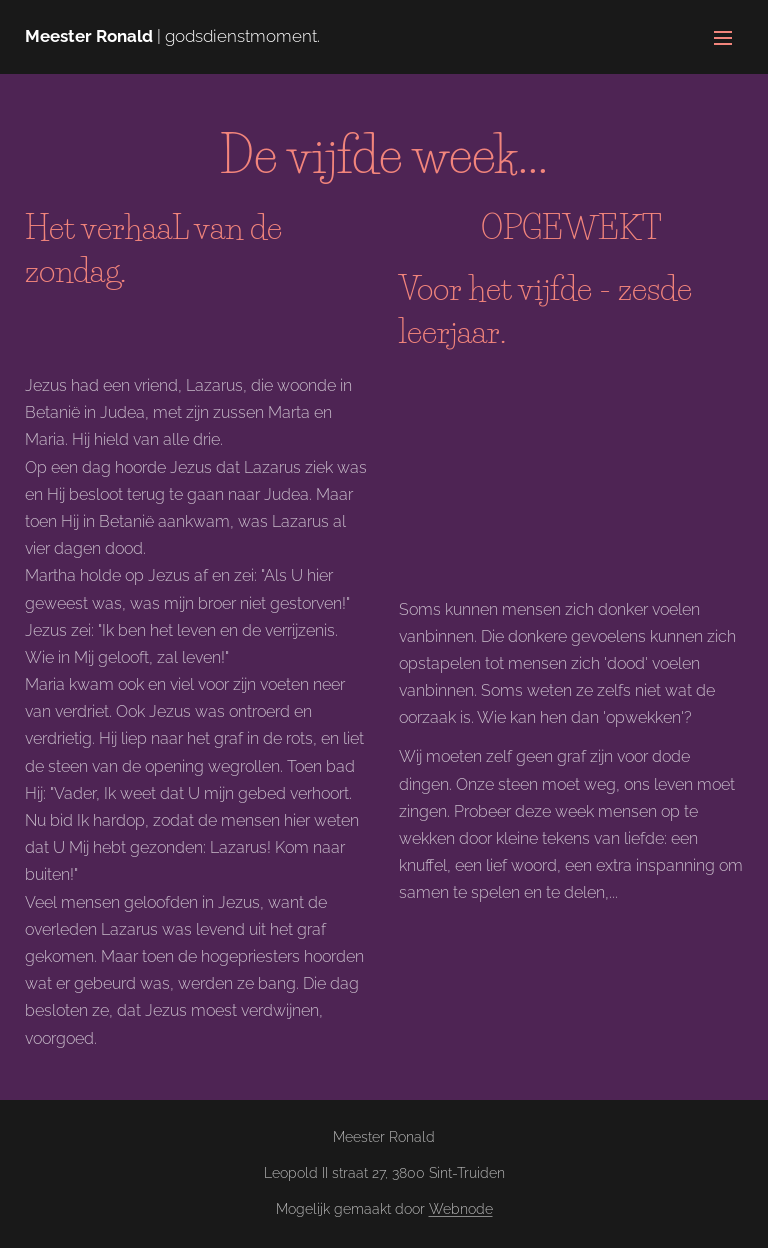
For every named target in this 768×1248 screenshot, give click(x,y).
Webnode (461, 1209)
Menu (723, 38)
